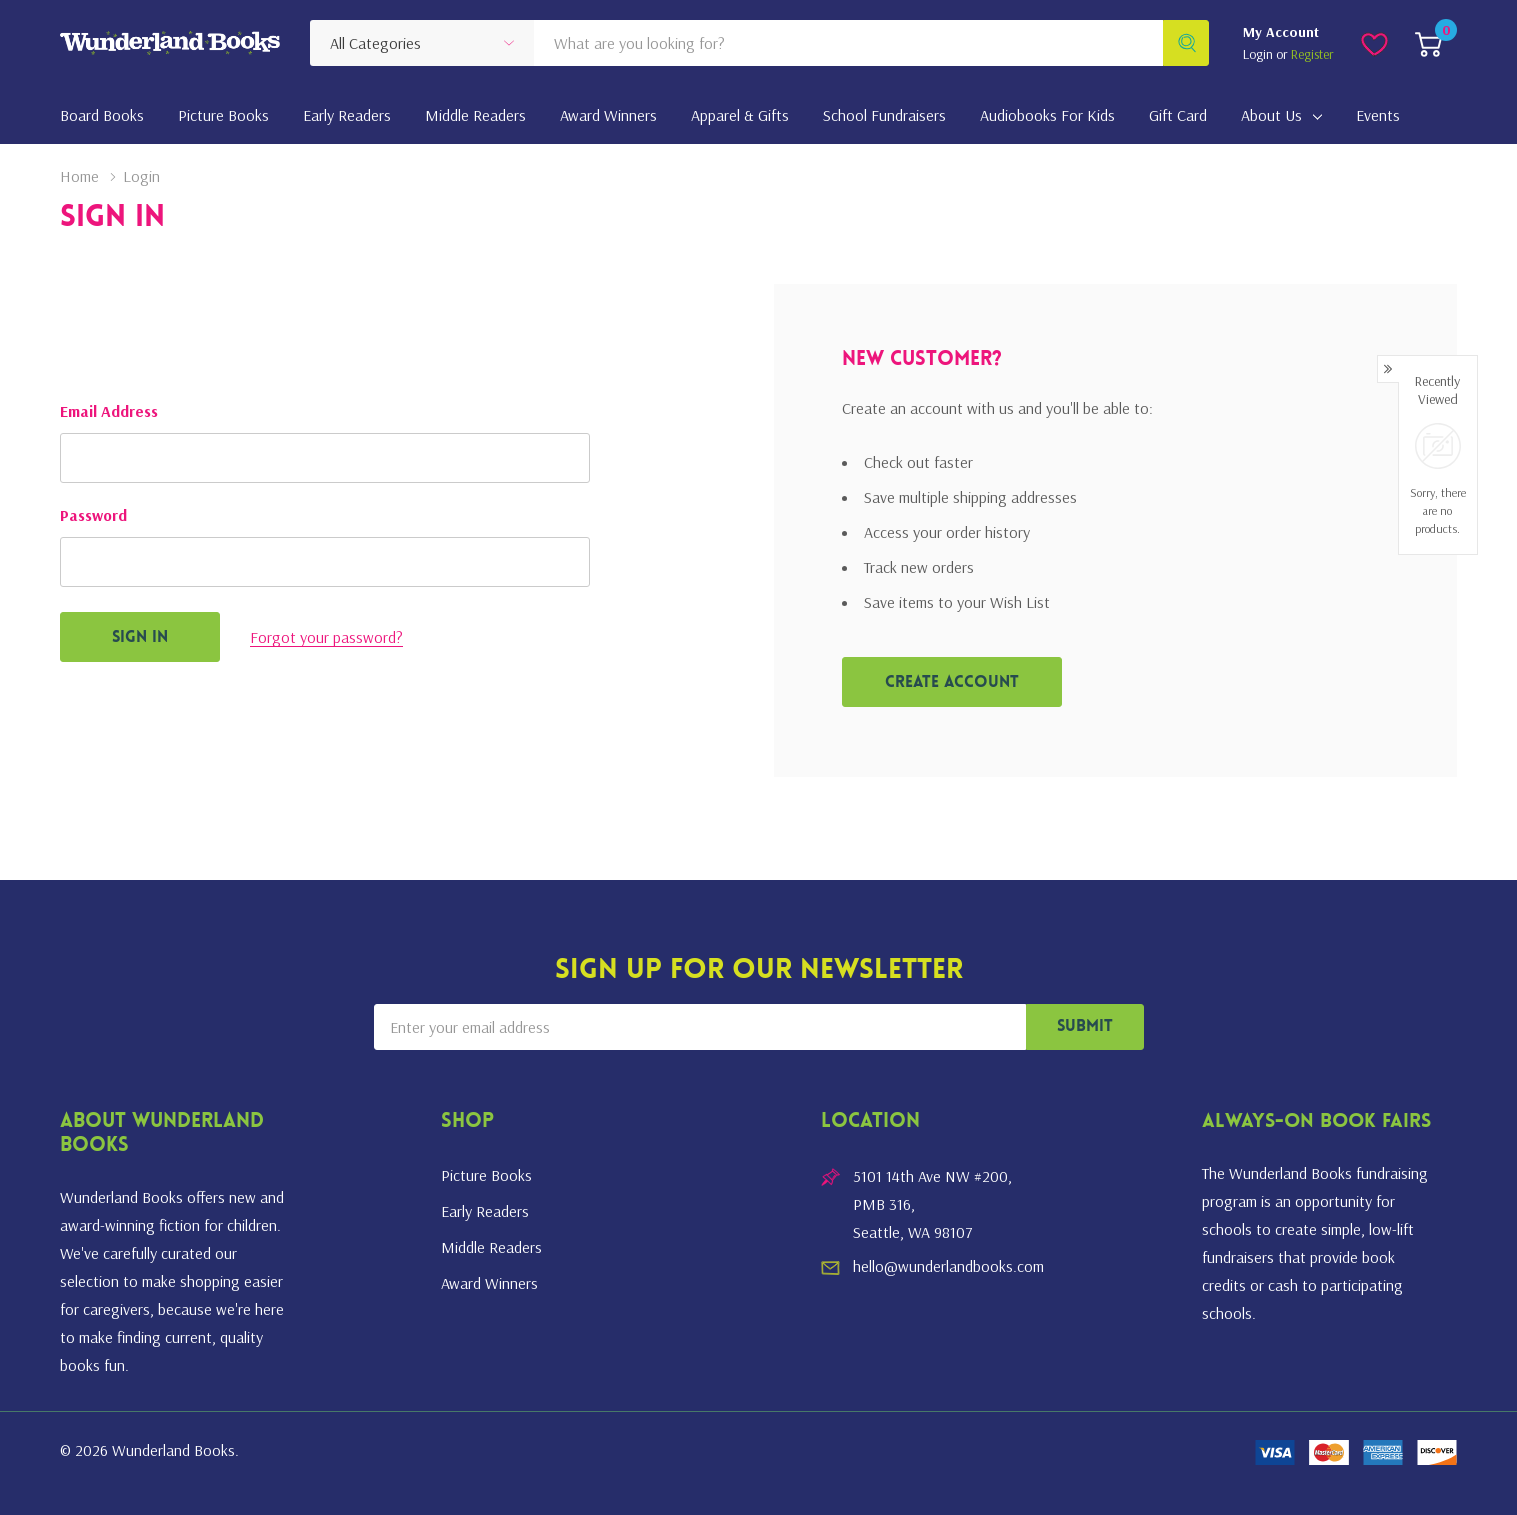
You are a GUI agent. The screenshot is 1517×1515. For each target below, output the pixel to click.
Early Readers (485, 1211)
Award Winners (489, 1283)
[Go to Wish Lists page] (1374, 43)
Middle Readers (491, 1247)
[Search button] (1186, 43)
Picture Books (486, 1175)
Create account (952, 683)
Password (93, 515)
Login (1259, 54)
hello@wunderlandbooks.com (948, 1266)
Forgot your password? (326, 637)
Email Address (109, 411)
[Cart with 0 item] (1428, 43)
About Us (1271, 115)
